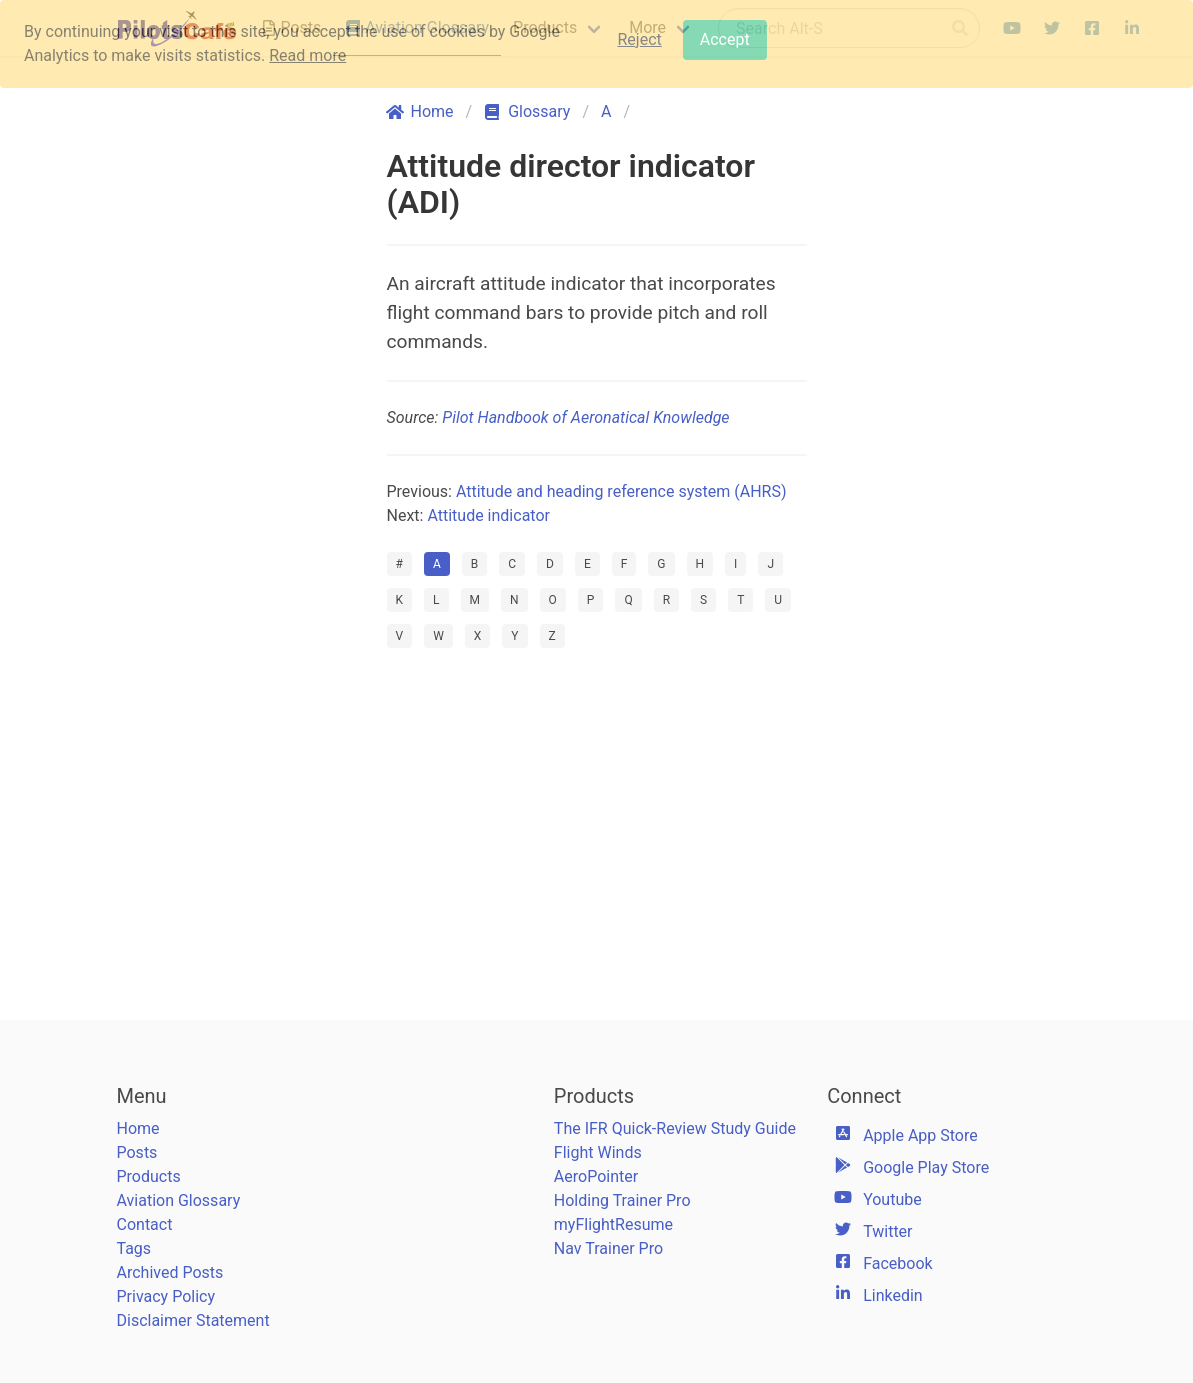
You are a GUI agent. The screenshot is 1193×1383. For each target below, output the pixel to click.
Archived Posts (170, 1272)
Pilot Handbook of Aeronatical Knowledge (585, 417)
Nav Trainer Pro (608, 1248)
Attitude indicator (488, 515)
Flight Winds (598, 1152)
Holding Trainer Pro (622, 1200)
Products (149, 1176)
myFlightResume (613, 1224)
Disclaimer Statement (193, 1320)
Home (138, 1128)
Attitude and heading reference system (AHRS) (621, 491)
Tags (134, 1248)
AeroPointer (596, 1176)
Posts (137, 1152)
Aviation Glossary (179, 1200)
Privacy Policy (166, 1296)
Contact (145, 1224)
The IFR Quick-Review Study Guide (675, 1128)
